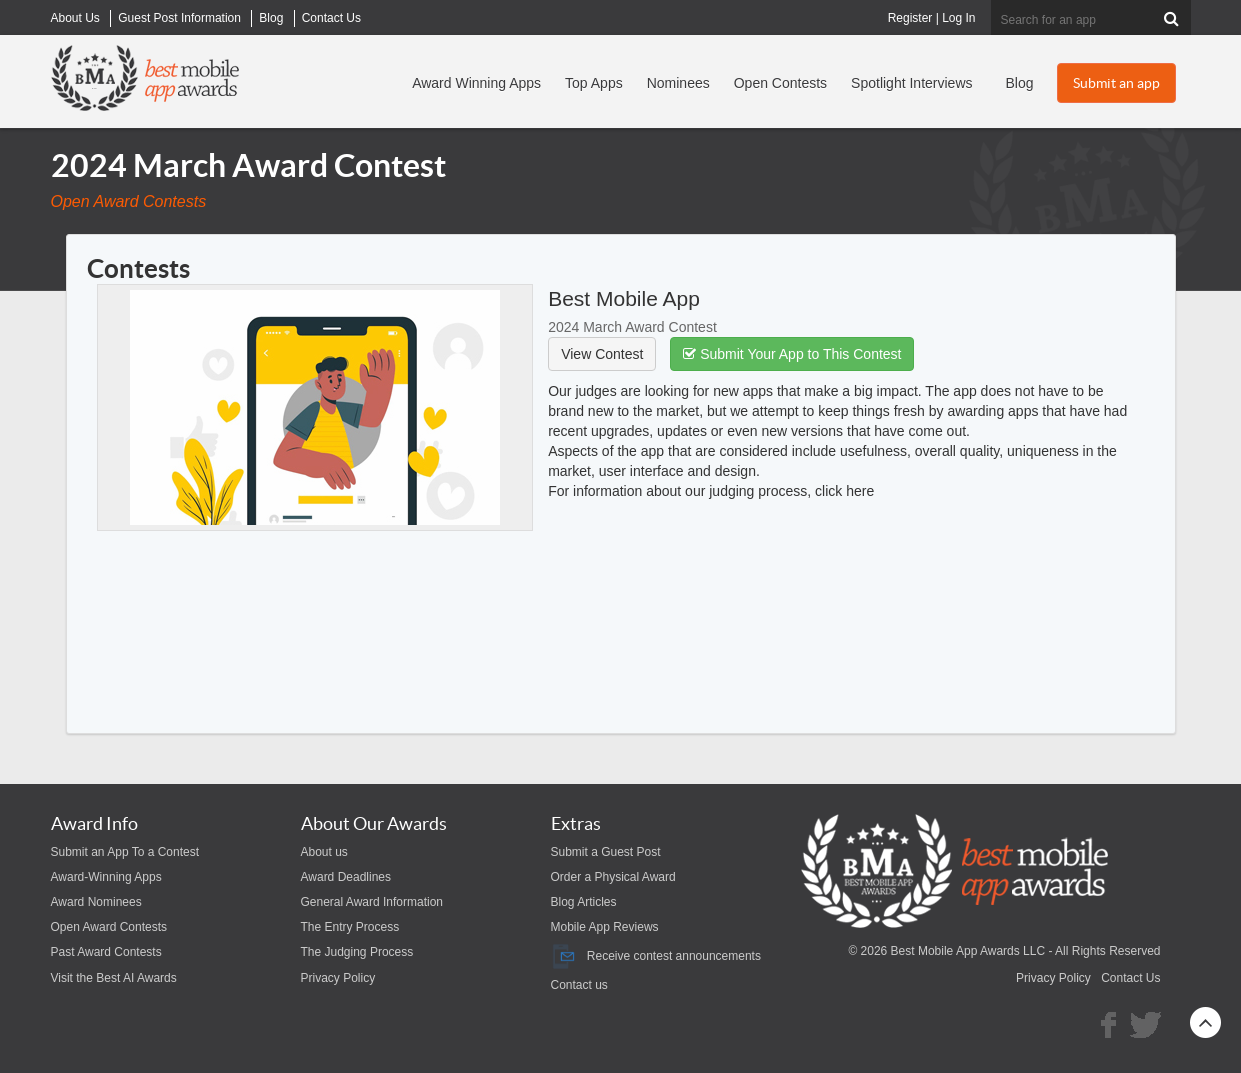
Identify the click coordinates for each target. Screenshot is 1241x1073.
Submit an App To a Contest (125, 852)
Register (910, 18)
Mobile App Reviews (605, 927)
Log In (958, 18)
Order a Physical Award (613, 877)
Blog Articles (584, 902)
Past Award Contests (106, 952)
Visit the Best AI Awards (114, 978)
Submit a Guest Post (606, 852)
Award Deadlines (346, 877)
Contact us (579, 985)
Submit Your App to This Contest (792, 354)
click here (844, 491)
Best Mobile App (624, 298)
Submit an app (1116, 83)
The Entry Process (350, 927)
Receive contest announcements (656, 956)
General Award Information (372, 902)
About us (324, 852)
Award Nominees (96, 902)
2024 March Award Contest (632, 327)
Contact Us (1130, 978)
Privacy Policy (338, 978)
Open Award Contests (109, 927)
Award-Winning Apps (106, 877)
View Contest (602, 354)
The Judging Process (357, 952)
